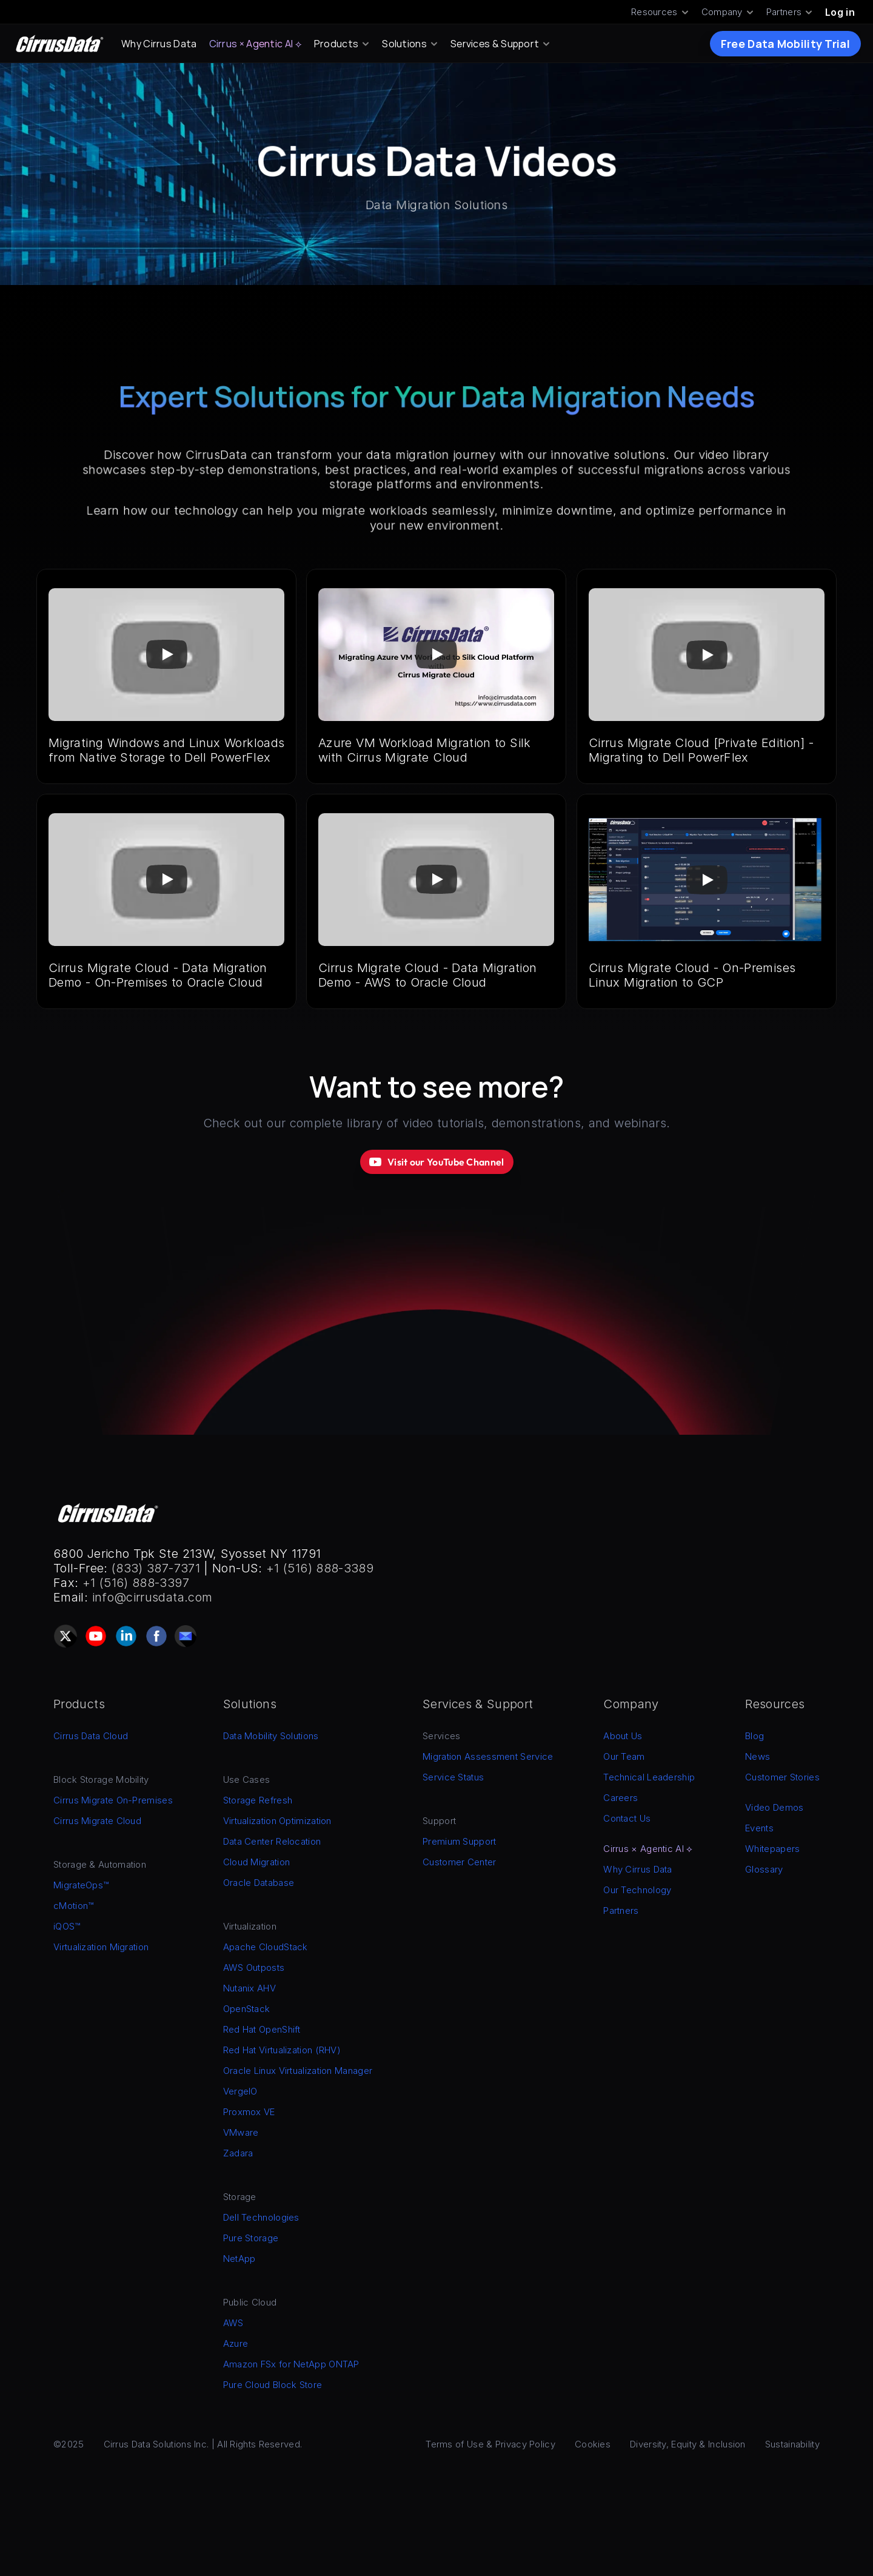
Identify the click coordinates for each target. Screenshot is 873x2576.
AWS (233, 2323)
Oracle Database (259, 1882)
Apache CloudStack (265, 1947)
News (757, 1756)
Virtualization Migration (101, 1947)
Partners (620, 1910)
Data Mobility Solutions (271, 1736)
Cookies (592, 2444)
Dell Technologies (261, 2217)
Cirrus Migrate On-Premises (113, 1800)
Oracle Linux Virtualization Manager (298, 2070)
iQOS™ (67, 1926)
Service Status (453, 1777)
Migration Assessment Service (488, 1756)
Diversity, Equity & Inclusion (688, 2444)
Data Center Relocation (272, 1841)
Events (759, 1828)
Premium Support (460, 1841)
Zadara (238, 2153)
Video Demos (774, 1807)
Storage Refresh (258, 1800)
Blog (754, 1736)
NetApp (239, 2258)
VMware (241, 2132)
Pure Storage (251, 2238)
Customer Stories (782, 1777)
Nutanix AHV (249, 1988)
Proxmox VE (249, 2112)
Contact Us (627, 1818)
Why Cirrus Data (159, 43)
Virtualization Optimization (277, 1820)
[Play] (166, 654)
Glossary (764, 1869)
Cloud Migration (256, 1862)
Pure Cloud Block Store (273, 2384)
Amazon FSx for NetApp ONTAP (291, 2364)
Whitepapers (772, 1848)
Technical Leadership (649, 1777)
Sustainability (792, 2444)
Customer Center (460, 1862)
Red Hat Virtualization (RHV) (282, 2050)
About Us (622, 1736)
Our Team (623, 1756)
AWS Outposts (254, 1967)
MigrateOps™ (81, 1885)
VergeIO (240, 2091)
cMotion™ (73, 1905)
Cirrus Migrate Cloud (97, 1820)
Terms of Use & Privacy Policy (490, 2444)
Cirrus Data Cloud (90, 1736)
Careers (620, 1797)
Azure (236, 2343)
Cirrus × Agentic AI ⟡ (255, 43)
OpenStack (246, 2008)
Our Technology (637, 1890)
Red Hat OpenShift (262, 2029)
